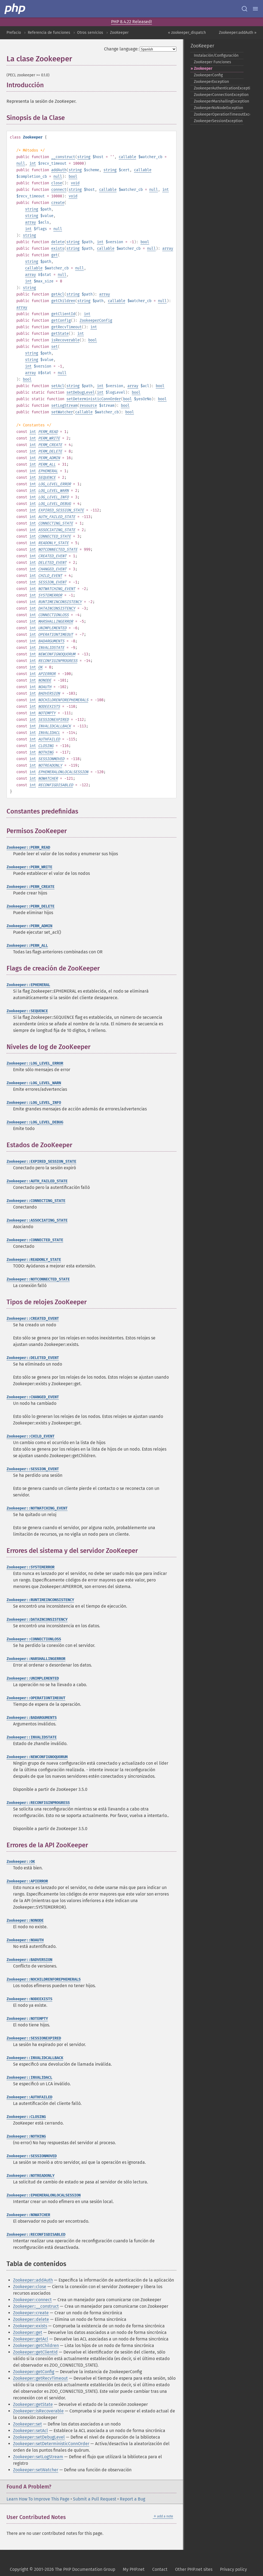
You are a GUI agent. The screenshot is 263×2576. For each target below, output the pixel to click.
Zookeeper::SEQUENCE (27, 1011)
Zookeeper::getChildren (36, 2345)
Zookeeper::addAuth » (237, 32)
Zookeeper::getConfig (33, 2371)
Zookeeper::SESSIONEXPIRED (34, 2038)
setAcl (57, 386)
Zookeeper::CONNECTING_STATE (36, 1200)
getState (60, 333)
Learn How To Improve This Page (38, 2499)
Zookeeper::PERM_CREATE (30, 886)
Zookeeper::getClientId (35, 2352)
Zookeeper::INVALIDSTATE (32, 1737)
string (83, 157)
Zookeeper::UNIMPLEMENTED (33, 1678)
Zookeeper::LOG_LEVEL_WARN (34, 1083)
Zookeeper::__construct (36, 2306)
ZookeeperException (211, 81)
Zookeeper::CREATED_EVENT (33, 1318)
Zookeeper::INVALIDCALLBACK (35, 2058)
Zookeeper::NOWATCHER (28, 2215)
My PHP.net (134, 2569)
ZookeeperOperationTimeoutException (218, 114)
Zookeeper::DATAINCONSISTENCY (37, 1619)
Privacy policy (233, 2569)
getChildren (63, 301)
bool (73, 176)
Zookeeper (203, 68)
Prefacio (14, 32)
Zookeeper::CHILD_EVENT (30, 1436)
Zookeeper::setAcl (30, 2430)
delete (57, 242)
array (30, 222)
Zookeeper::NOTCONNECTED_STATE (38, 1279)
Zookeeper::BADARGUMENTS (32, 1717)
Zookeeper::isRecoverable (38, 2411)
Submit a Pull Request (94, 2499)
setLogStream (64, 405)
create (57, 202)
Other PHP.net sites (193, 2569)
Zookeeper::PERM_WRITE (29, 867)
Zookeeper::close (29, 2286)
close (56, 183)
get (54, 255)
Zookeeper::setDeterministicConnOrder (51, 2443)
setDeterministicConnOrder (93, 399)
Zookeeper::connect (32, 2299)
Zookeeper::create (31, 2312)
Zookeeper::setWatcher (35, 2469)
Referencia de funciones (49, 32)
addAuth (58, 170)
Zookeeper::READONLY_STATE (34, 1259)
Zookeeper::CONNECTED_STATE (35, 1240)
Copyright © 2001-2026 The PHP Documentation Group (62, 2569)
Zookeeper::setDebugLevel (39, 2437)
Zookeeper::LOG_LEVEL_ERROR (35, 1063)
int (32, 163)
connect (58, 189)
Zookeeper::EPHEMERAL (28, 985)
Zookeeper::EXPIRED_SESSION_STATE (41, 1161)
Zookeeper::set (27, 2424)
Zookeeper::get (27, 2332)
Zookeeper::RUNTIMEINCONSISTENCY (40, 1600)
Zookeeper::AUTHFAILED (29, 2097)
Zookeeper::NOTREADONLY (30, 2175)
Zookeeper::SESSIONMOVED (32, 2156)
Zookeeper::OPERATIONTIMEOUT (36, 1698)
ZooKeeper (119, 32)
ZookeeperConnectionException (218, 94)
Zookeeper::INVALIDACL (29, 2077)
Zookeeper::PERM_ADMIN (29, 926)
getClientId (63, 314)
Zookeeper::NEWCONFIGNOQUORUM (37, 1757)
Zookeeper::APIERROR (27, 1881)
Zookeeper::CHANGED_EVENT (33, 1397)
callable (127, 157)
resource (88, 405)
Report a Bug (132, 2499)
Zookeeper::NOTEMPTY (27, 2018)
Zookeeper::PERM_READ (28, 847)
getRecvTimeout (66, 327)
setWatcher (62, 412)
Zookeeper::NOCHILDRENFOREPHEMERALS (44, 1979)
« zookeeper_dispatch (187, 32)
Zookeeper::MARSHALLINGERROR (36, 1658)
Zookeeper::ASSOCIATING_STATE (37, 1220)
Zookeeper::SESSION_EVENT (33, 1469)
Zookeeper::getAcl (30, 2339)
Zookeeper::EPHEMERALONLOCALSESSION (44, 2195)
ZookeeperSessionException (218, 121)
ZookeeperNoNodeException (218, 108)
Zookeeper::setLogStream (38, 2456)
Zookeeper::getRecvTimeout (40, 2378)
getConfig (61, 320)
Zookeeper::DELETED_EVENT (33, 1357)
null (20, 163)
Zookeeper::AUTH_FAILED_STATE (37, 1181)
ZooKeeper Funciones (212, 62)
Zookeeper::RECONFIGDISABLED (36, 2234)
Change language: (121, 49)
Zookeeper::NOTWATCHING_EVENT (37, 1508)
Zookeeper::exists (30, 2325)
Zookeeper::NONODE (25, 1920)
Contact (159, 2569)
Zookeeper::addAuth (33, 2280)
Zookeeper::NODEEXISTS (29, 1999)
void (75, 183)
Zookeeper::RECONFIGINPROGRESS (38, 1802)
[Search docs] (244, 8)
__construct (63, 157)
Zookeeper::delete (31, 2319)
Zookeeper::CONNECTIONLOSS (34, 1639)
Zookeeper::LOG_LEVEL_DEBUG (35, 1122)
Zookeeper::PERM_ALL (27, 945)
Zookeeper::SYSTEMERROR (30, 1567)
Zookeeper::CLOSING (26, 2116)
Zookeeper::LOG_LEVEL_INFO (34, 1102)
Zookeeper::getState (33, 2404)
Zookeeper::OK (21, 1861)
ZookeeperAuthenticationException (218, 88)
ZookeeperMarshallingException (218, 101)
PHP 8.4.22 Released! (131, 21)
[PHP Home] (15, 8)
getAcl (57, 294)
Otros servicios (90, 32)
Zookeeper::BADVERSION (29, 1959)
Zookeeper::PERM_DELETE (30, 906)
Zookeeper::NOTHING (26, 2136)
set (54, 346)
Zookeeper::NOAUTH (25, 1940)
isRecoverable (65, 340)
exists (57, 248)
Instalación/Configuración (216, 55)
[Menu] (255, 8)
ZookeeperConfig (95, 320)
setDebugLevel (80, 392)
